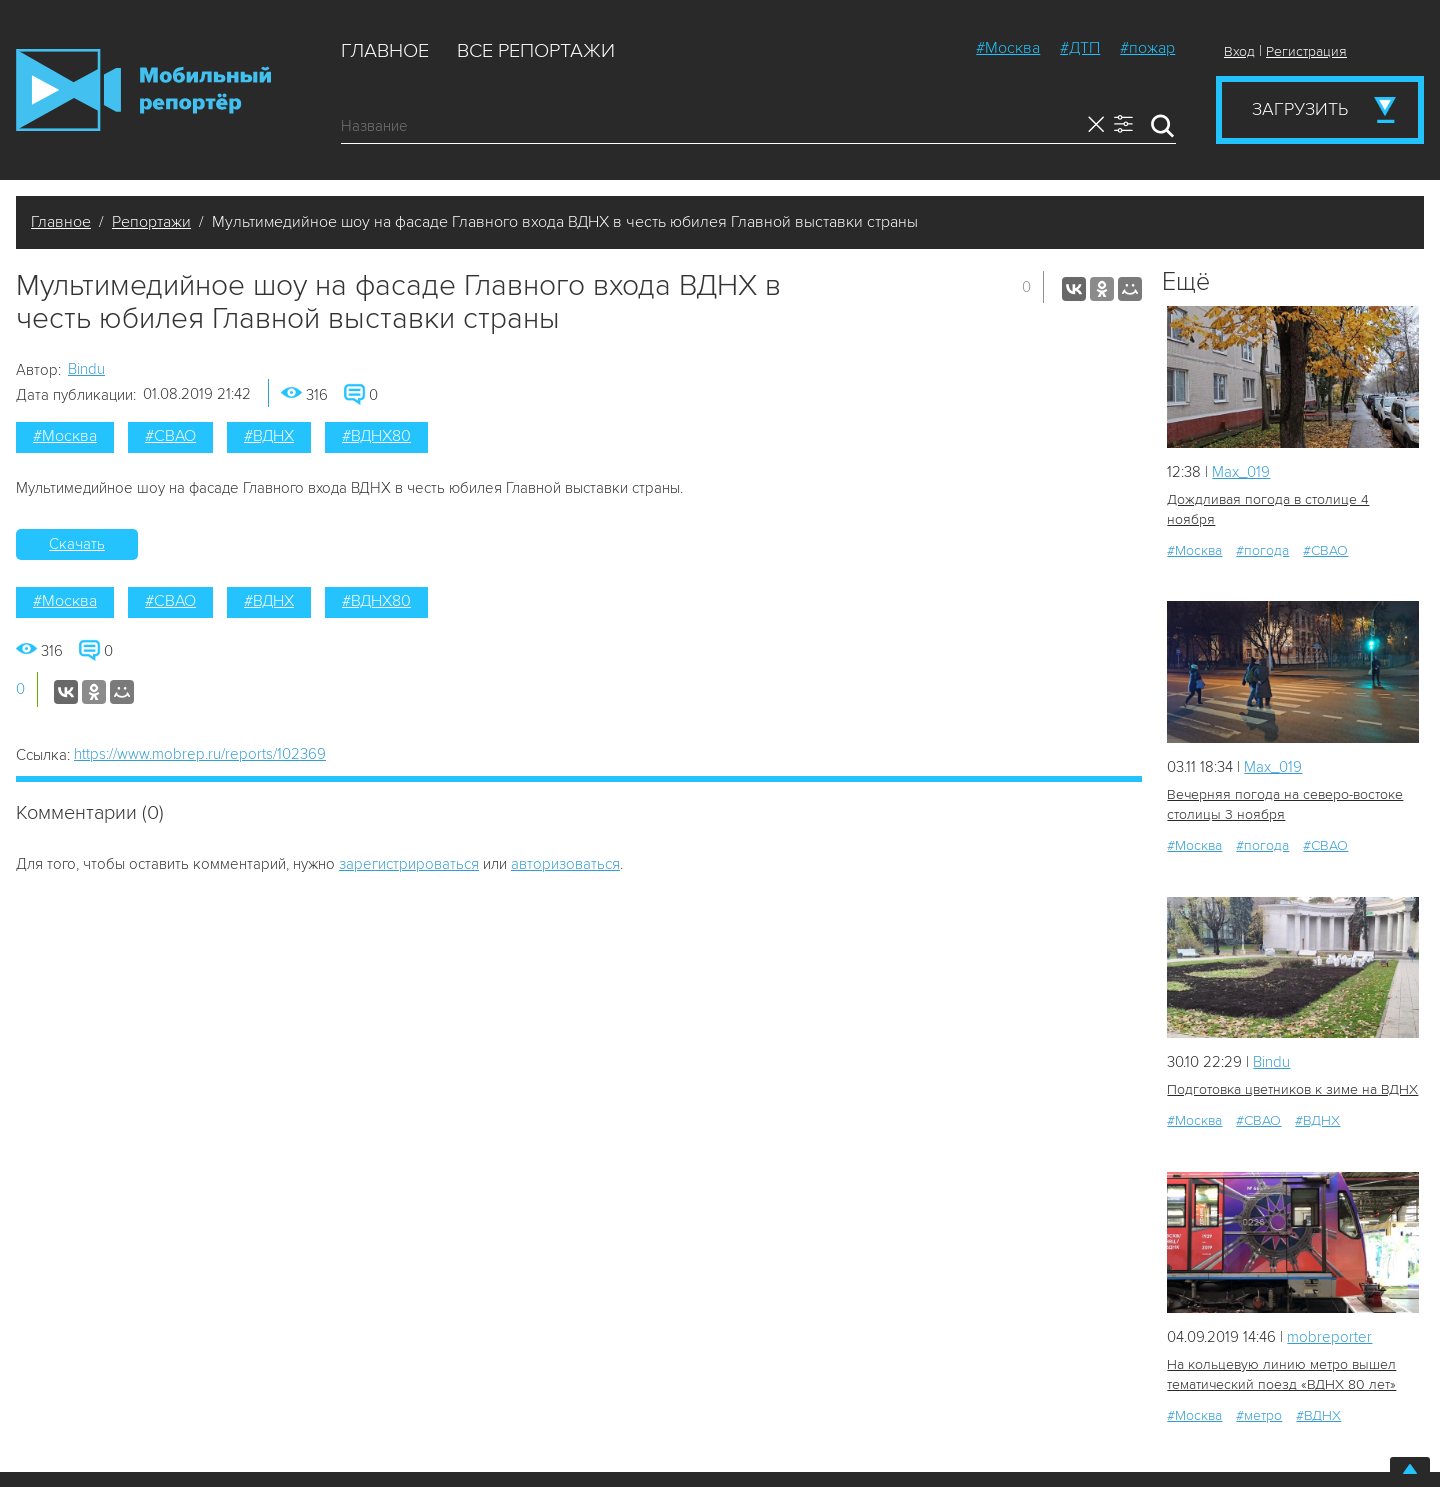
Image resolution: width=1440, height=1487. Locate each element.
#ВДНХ (269, 436)
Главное (385, 51)
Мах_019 (1241, 472)
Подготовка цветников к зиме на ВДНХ (1292, 1089)
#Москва (1008, 48)
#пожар (1147, 48)
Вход (1239, 51)
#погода (1262, 550)
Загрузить (1300, 109)
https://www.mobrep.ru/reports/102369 (200, 754)
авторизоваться (565, 864)
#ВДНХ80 (376, 436)
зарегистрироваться (409, 864)
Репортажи (151, 222)
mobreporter (1329, 1337)
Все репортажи (536, 51)
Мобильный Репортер (143, 90)
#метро (1259, 1415)
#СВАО (170, 436)
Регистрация (1306, 51)
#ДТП (1080, 48)
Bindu (86, 369)
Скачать (77, 544)
